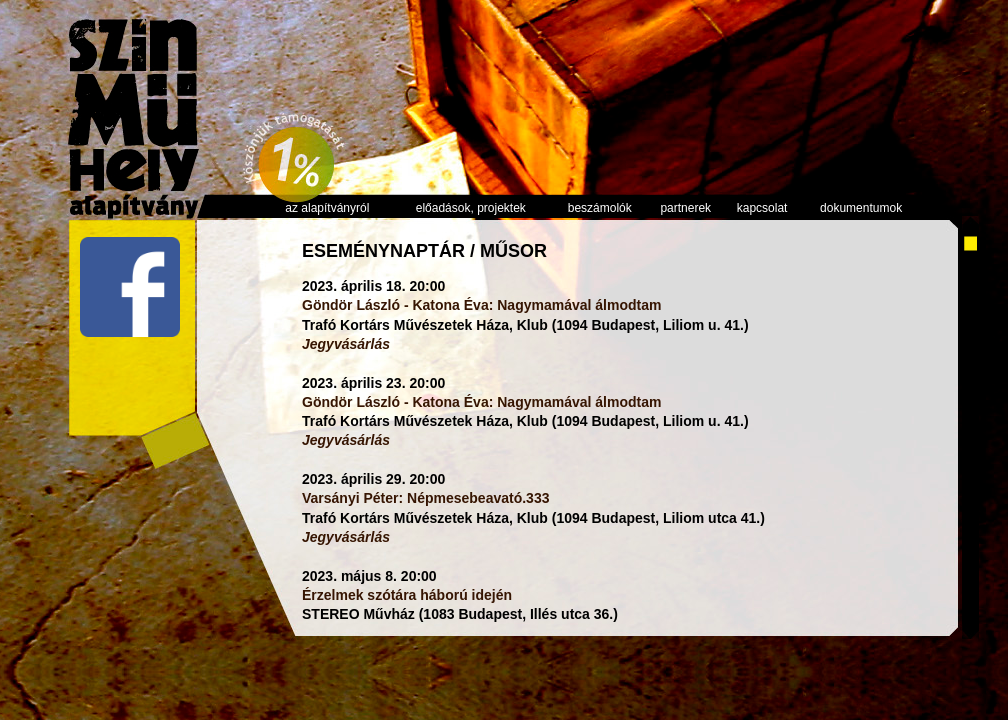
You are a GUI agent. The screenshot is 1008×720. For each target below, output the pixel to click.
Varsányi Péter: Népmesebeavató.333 (425, 498)
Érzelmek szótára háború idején (407, 595)
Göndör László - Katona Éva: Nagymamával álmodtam (481, 305)
